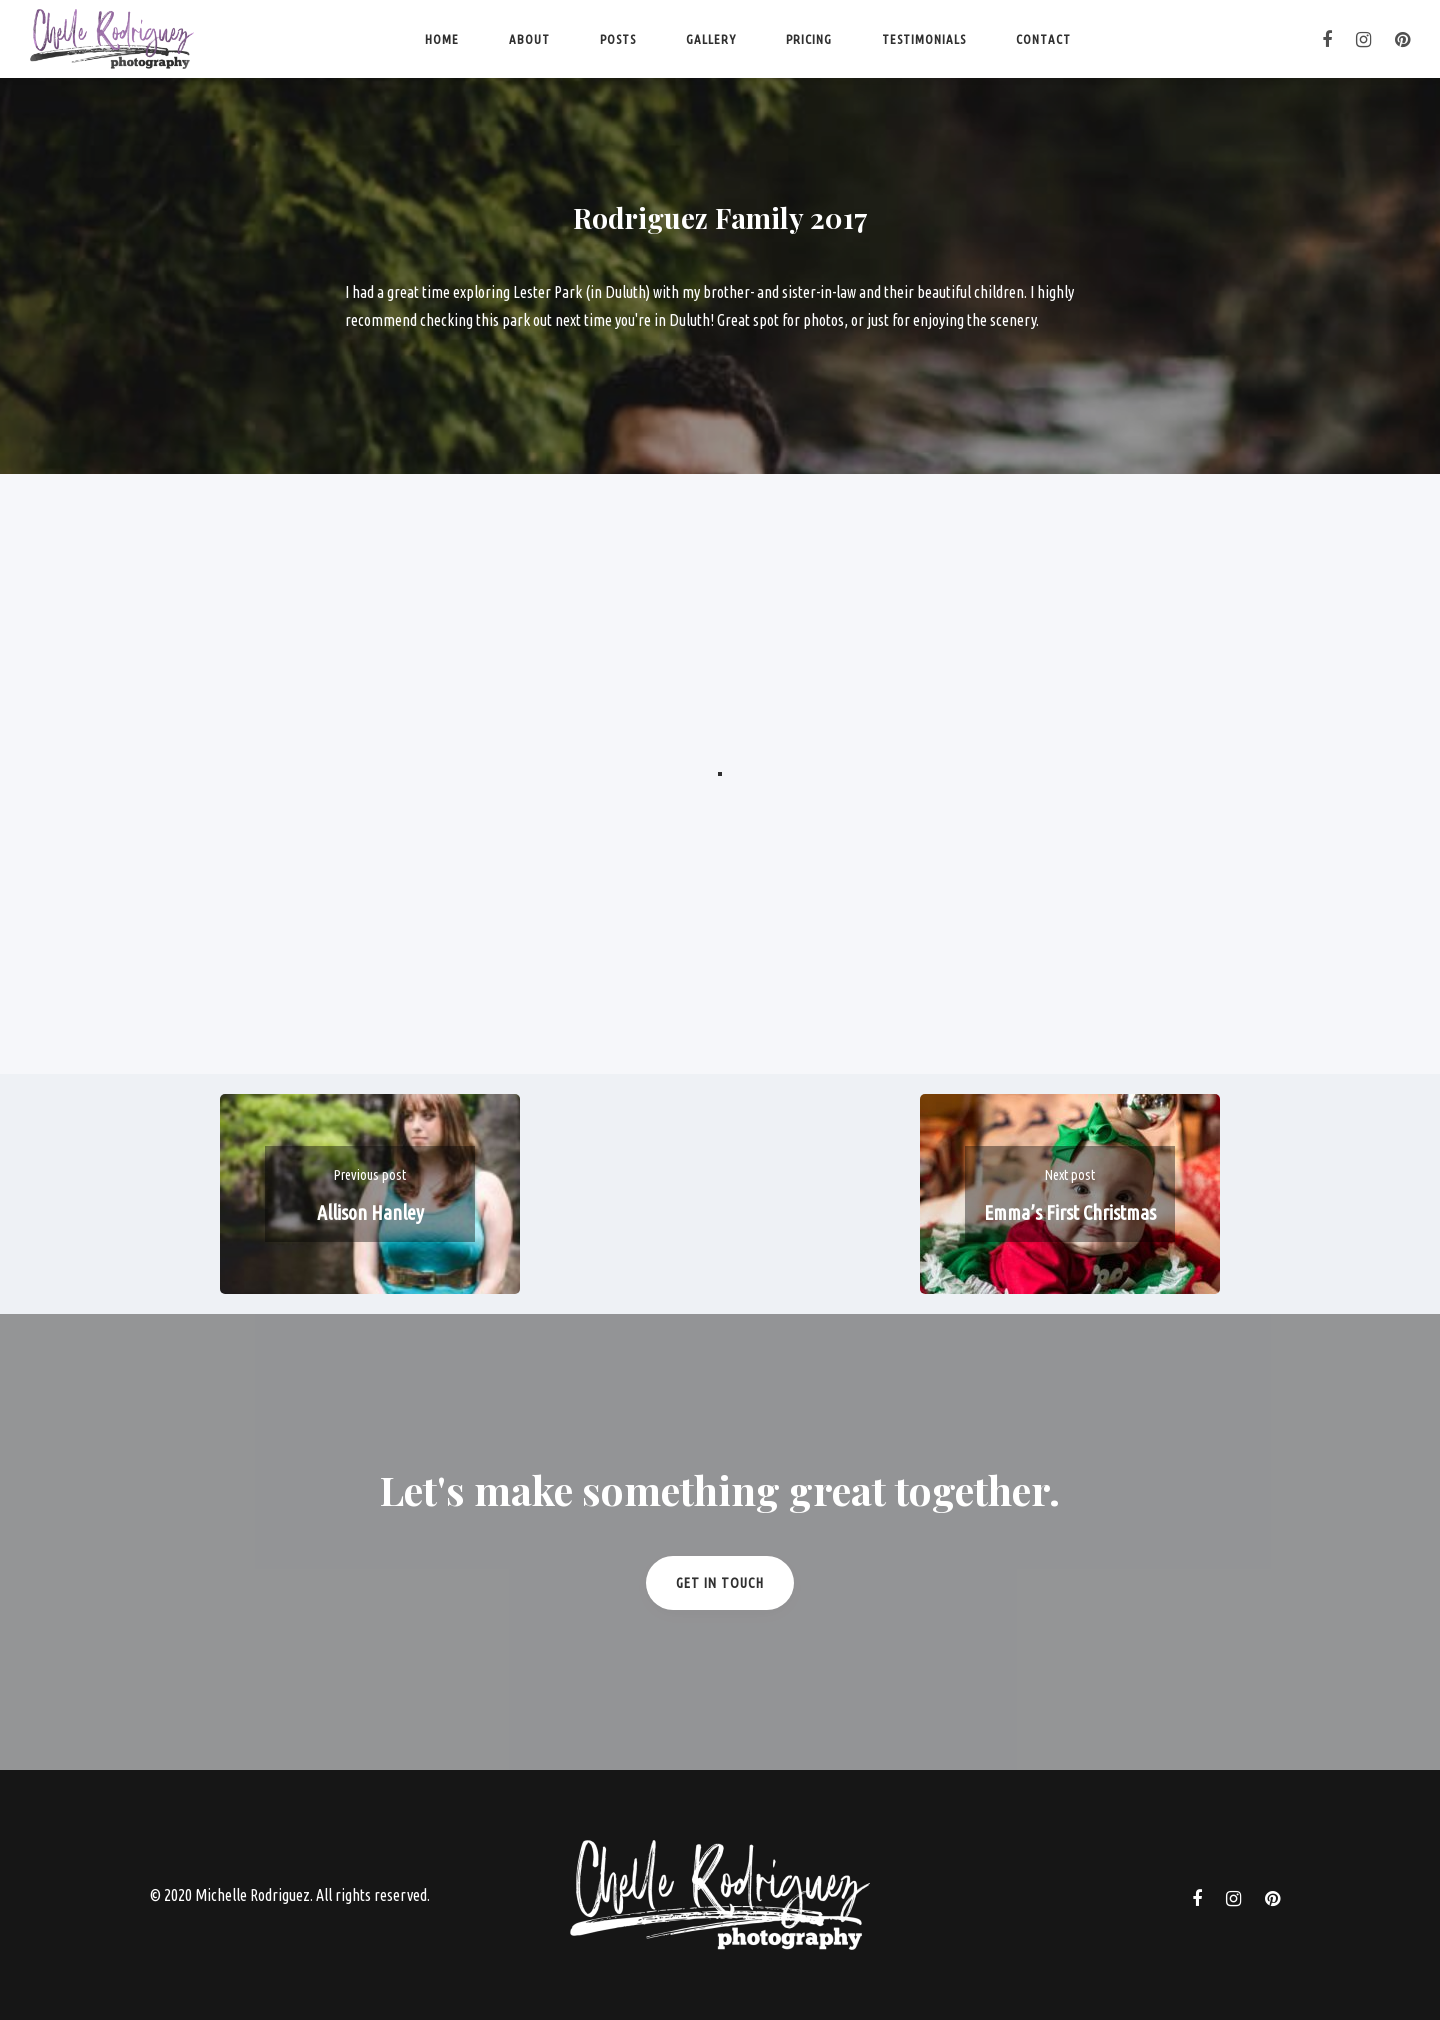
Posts (618, 39)
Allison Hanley (370, 1212)
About (529, 39)
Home (442, 39)
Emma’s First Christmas (1070, 1212)
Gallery (711, 39)
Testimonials (924, 39)
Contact (1043, 39)
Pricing (809, 39)
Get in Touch (720, 1583)
